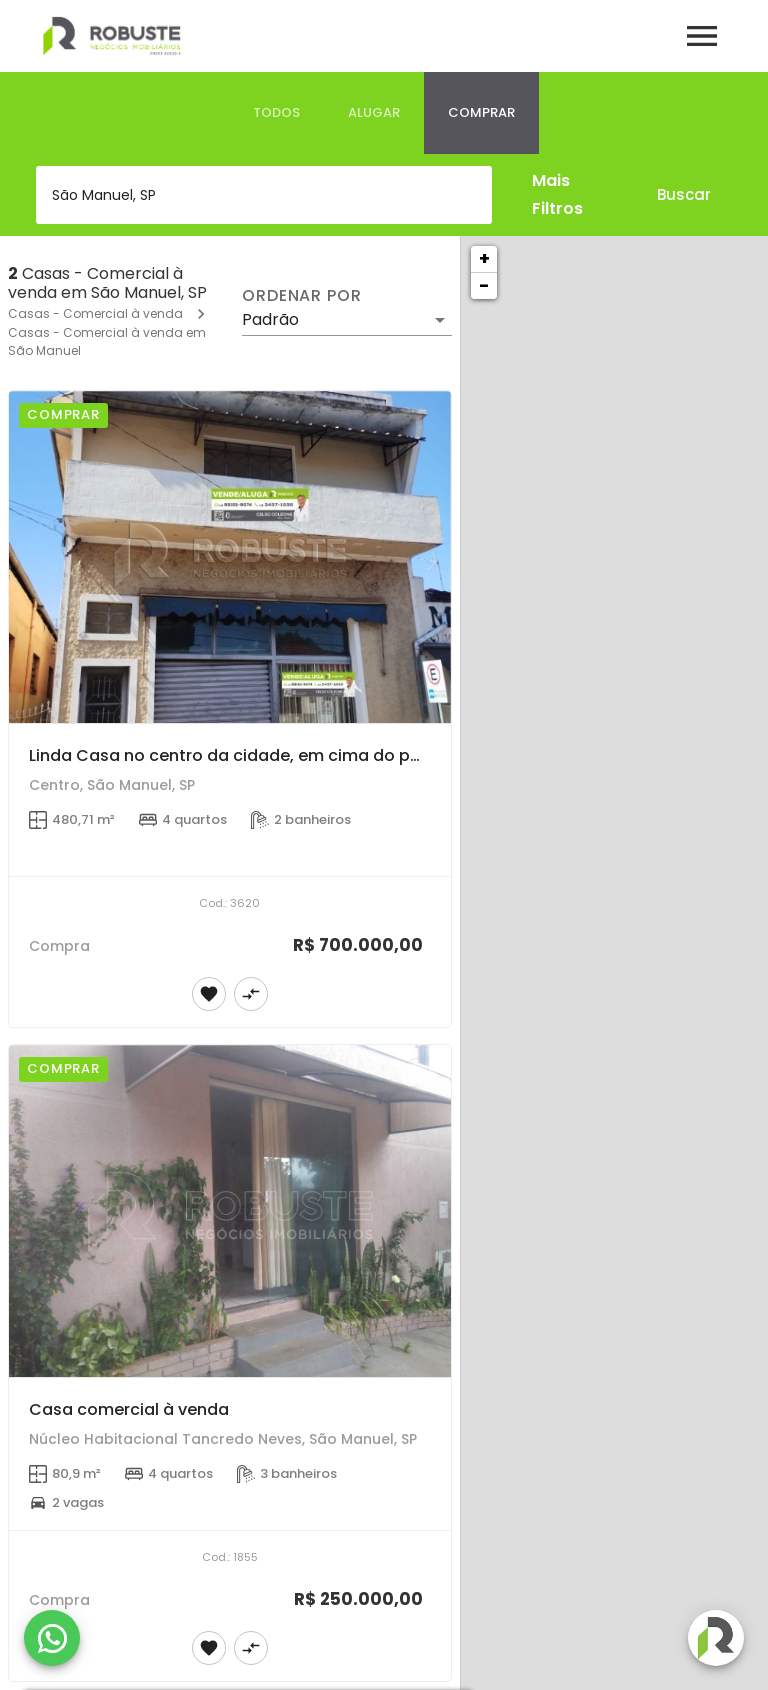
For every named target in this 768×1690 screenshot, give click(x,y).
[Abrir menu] (702, 36)
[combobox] (264, 195)
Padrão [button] (270, 319)
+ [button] (484, 258)
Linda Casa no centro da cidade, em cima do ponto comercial (282, 755)
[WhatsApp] (52, 1638)
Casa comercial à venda (129, 1409)
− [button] (484, 285)
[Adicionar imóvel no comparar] (251, 994)
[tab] (276, 113)
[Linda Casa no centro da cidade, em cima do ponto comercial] (230, 557)
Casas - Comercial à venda (95, 313)
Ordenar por (302, 296)
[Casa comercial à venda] (230, 1211)
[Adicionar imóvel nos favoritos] (209, 994)
